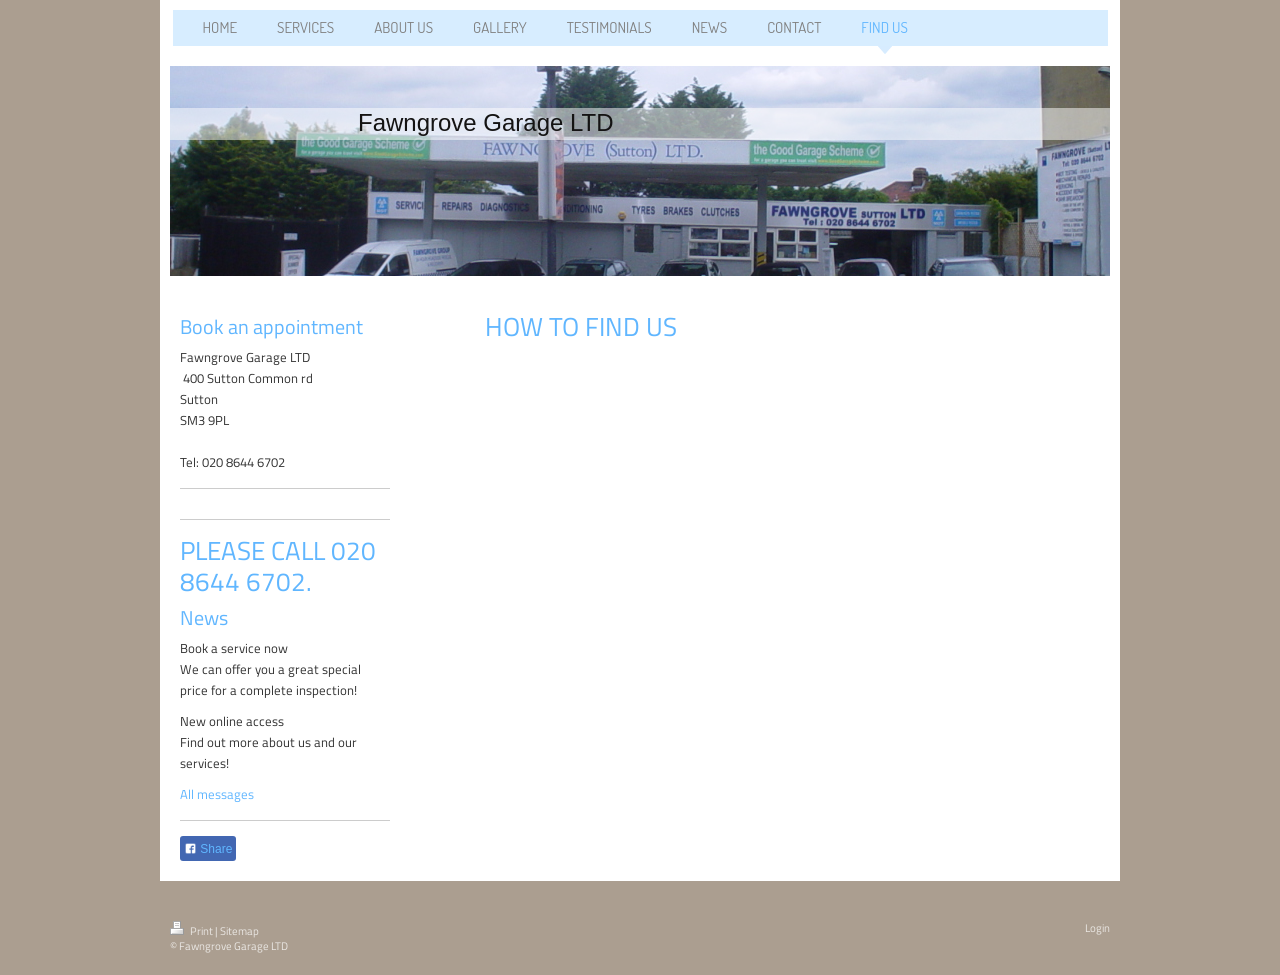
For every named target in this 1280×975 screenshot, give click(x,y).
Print (192, 931)
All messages (217, 794)
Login (1097, 928)
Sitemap (239, 931)
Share (208, 849)
